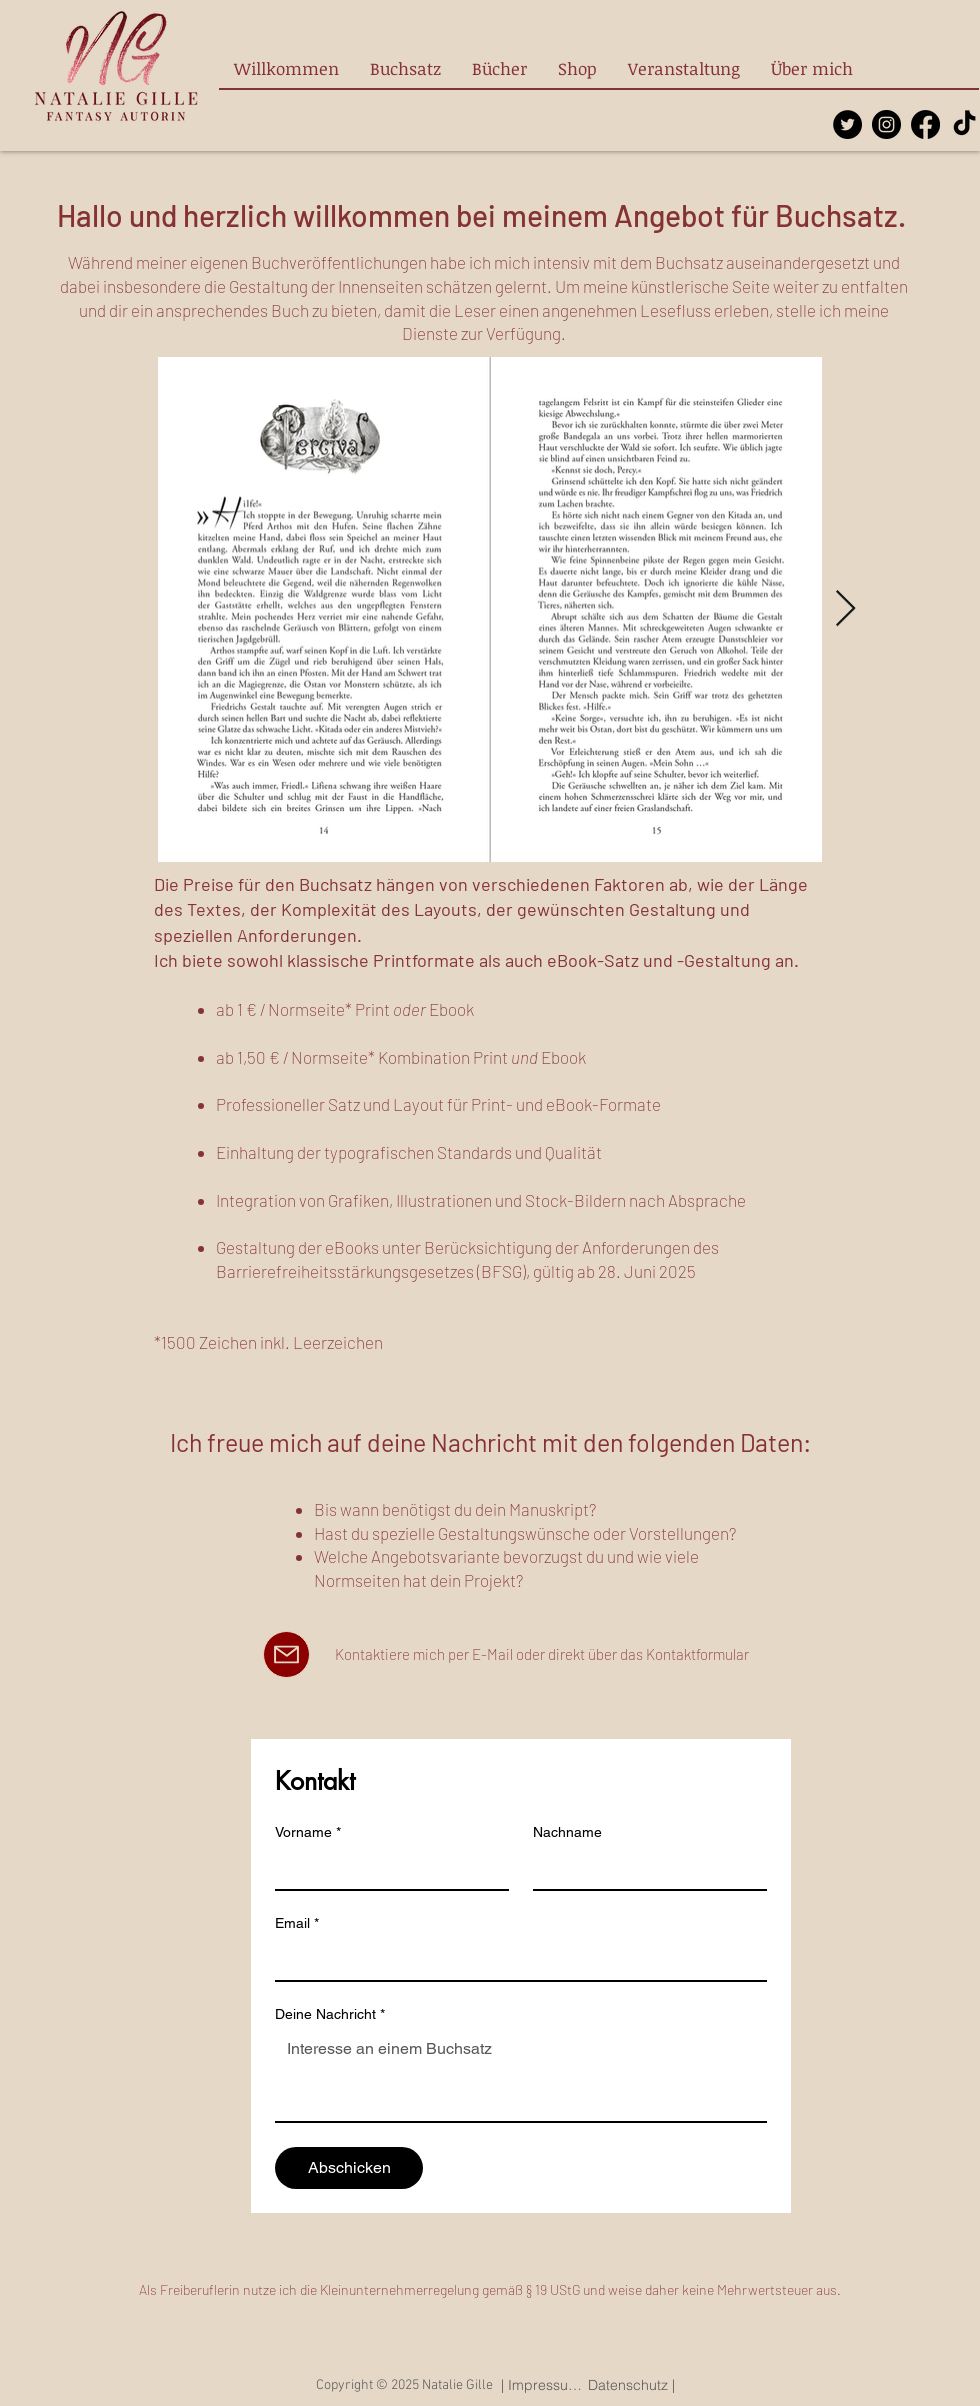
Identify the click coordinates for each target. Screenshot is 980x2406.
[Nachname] (644, 1869)
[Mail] (286, 1654)
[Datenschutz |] (631, 2385)
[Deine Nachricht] (521, 2076)
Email (297, 1923)
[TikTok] (964, 124)
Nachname (567, 1832)
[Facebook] (925, 124)
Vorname (308, 1832)
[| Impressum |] (543, 2385)
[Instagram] (886, 124)
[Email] (515, 1960)
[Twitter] (847, 124)
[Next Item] (845, 609)
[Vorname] (386, 1869)
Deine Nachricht (330, 2014)
